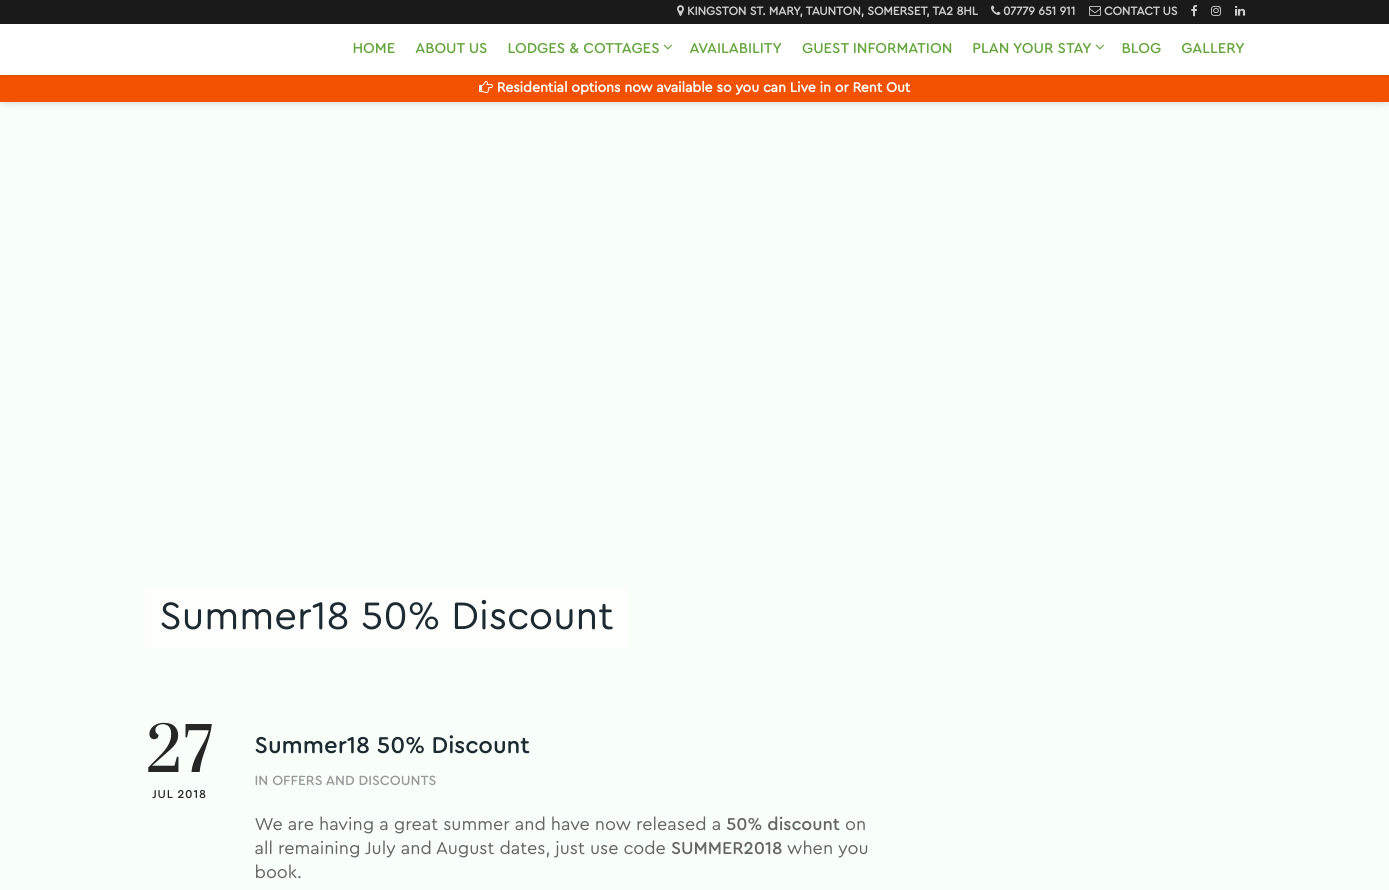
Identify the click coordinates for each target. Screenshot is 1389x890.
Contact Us (1140, 12)
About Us (451, 48)
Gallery (1212, 48)
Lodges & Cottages (583, 48)
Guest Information (877, 48)
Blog (1142, 48)
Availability (736, 48)
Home (373, 48)
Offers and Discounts (354, 781)
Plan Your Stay (1031, 48)
